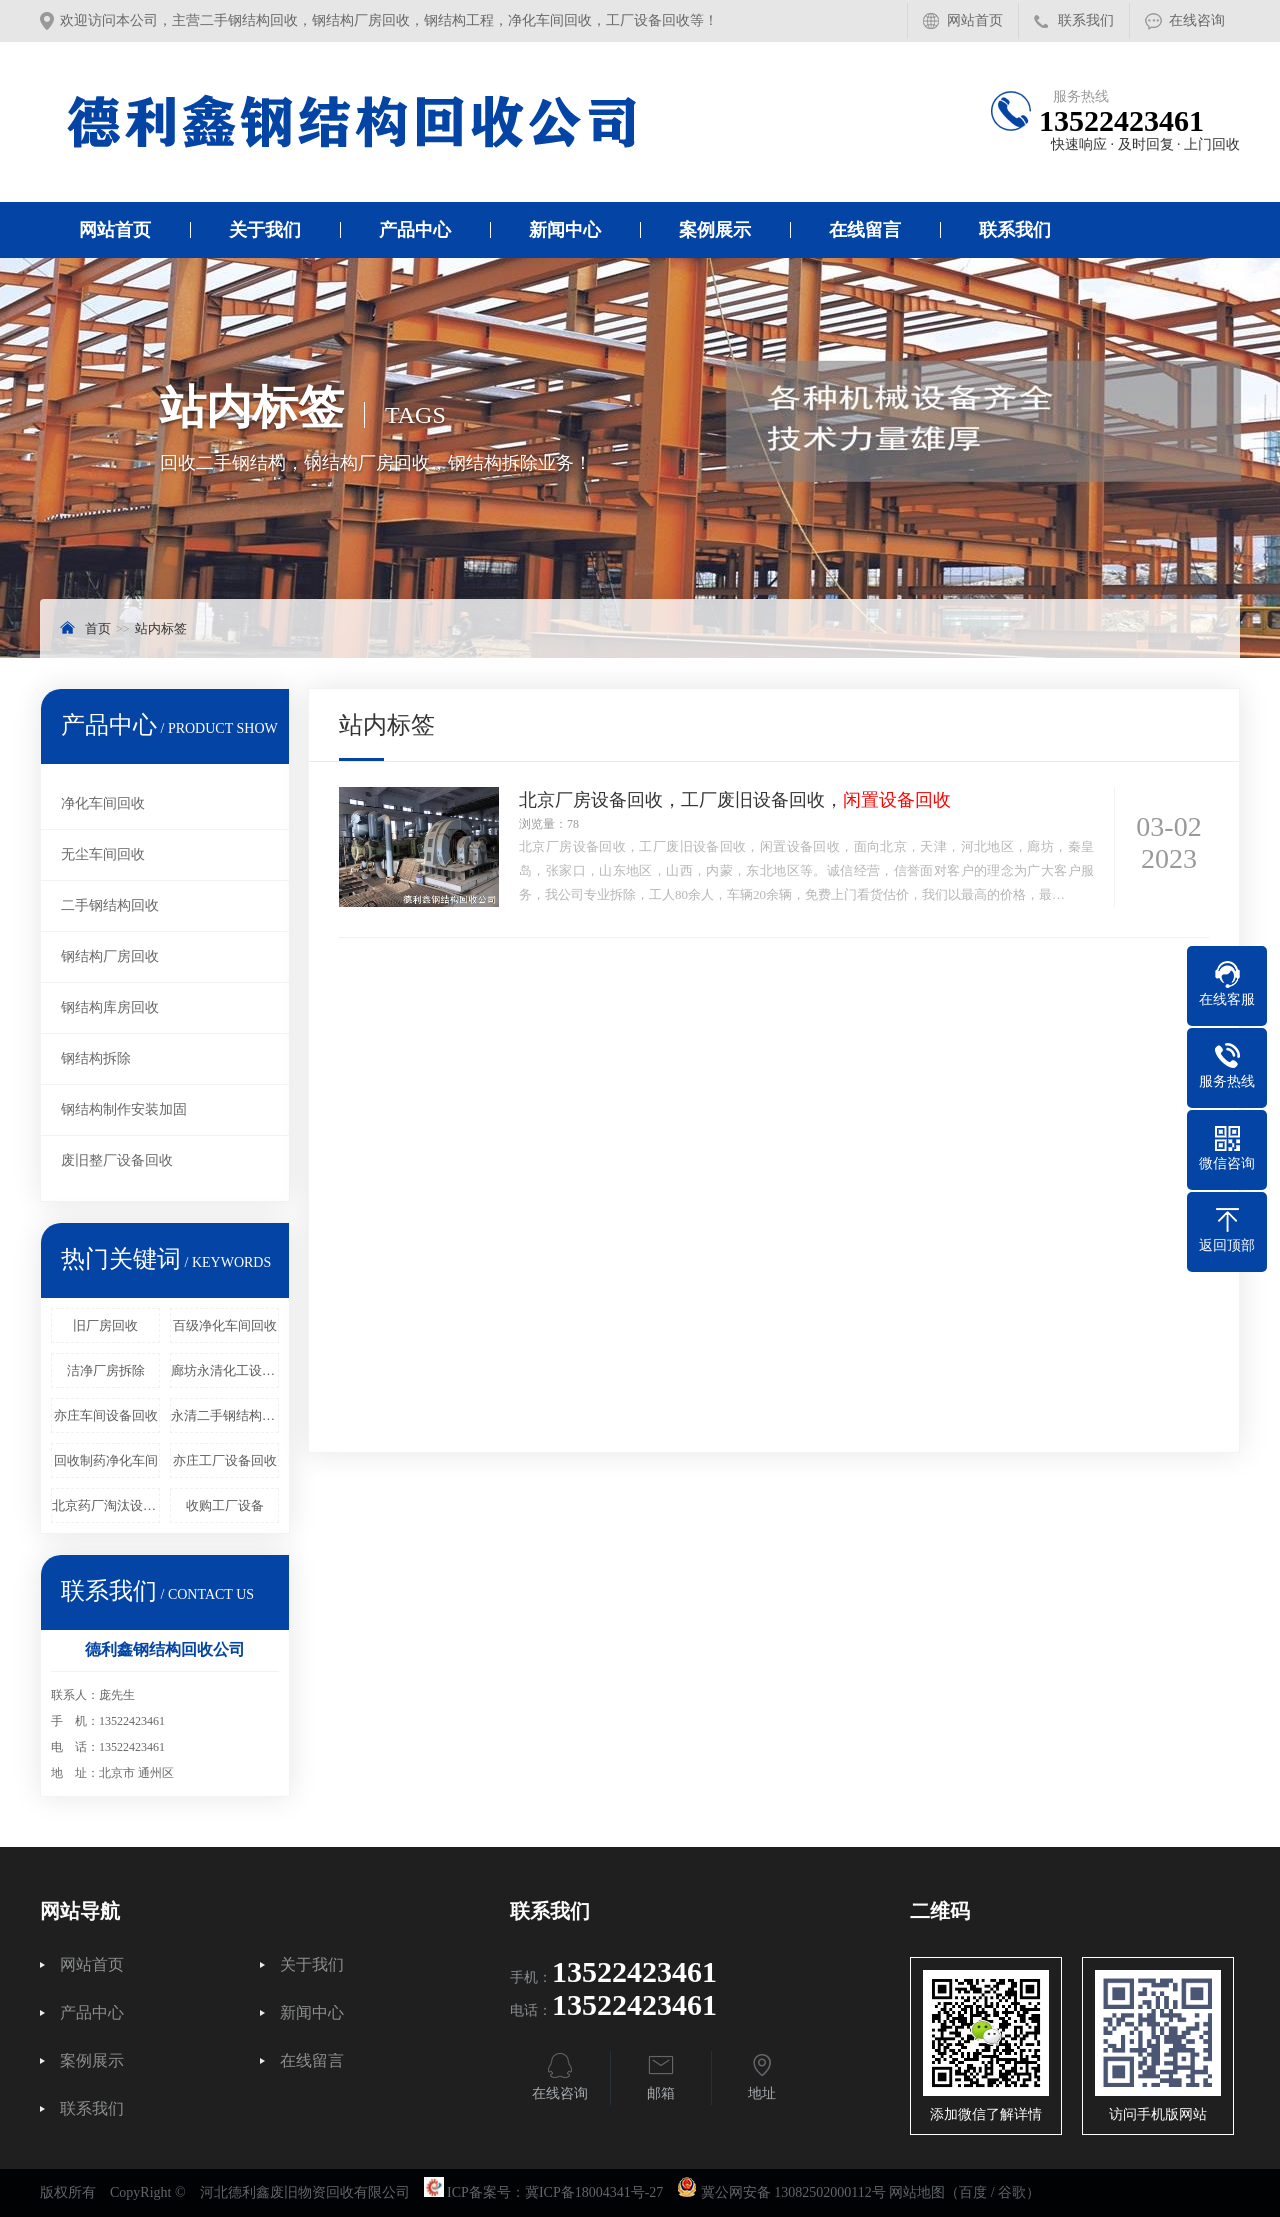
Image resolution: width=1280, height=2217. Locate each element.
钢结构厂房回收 (110, 956)
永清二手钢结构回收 (225, 1415)
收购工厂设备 (225, 1505)
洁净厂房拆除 (106, 1370)
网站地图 (917, 2192)
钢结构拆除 (96, 1058)
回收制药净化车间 (106, 1460)
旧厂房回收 (105, 1325)
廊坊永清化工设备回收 (225, 1370)
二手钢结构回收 (110, 905)
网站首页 (975, 20)
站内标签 (161, 628)
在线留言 (865, 230)
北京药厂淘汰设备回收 (106, 1505)
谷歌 (1012, 2192)
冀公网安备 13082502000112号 (793, 2192)
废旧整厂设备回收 (117, 1160)
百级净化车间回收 (225, 1325)
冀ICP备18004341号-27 (594, 2192)
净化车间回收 (103, 803)
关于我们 (265, 230)
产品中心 (415, 230)
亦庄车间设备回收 (106, 1415)
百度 (973, 2192)
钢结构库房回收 (110, 1007)
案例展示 (715, 230)
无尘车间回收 (103, 854)
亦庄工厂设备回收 (225, 1460)
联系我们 (1086, 20)
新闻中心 (565, 230)
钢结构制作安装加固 (124, 1109)
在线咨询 (1197, 20)
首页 (98, 628)
